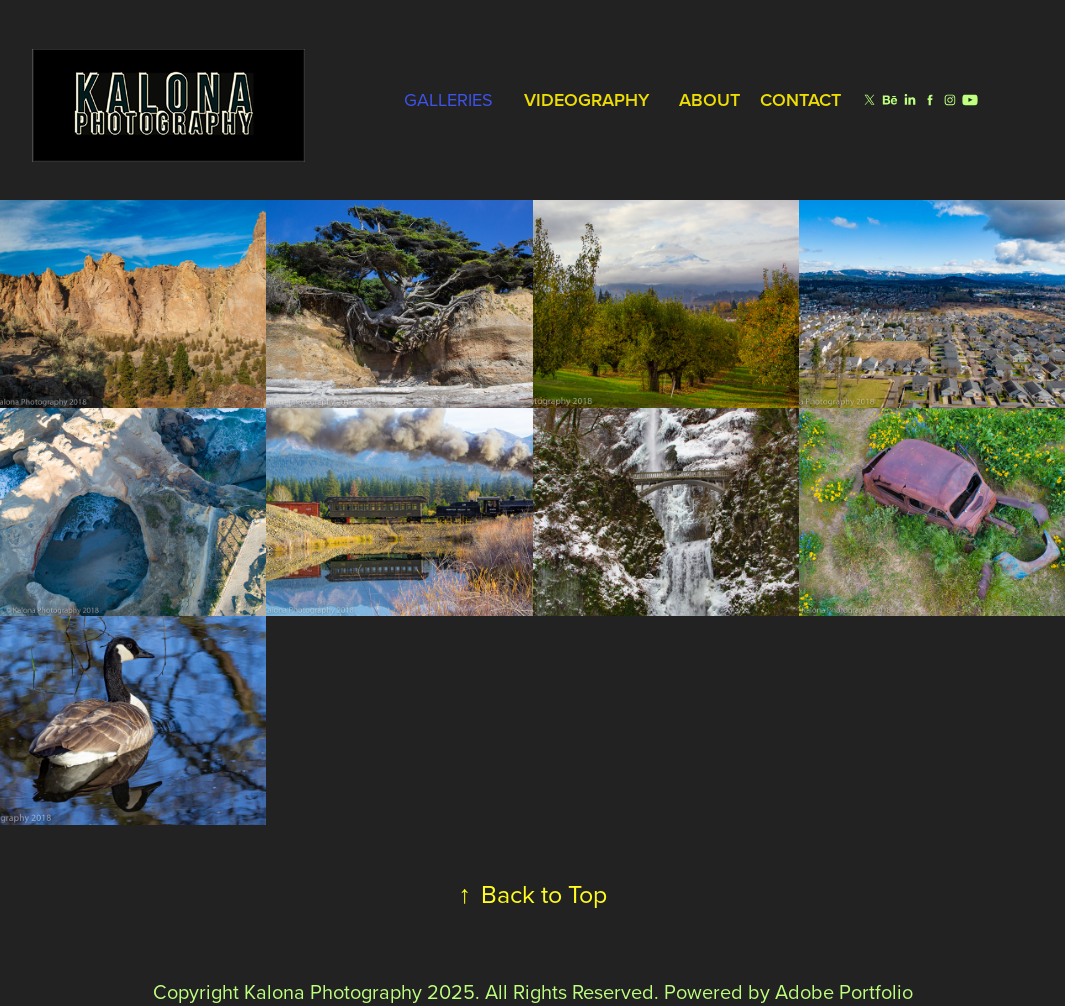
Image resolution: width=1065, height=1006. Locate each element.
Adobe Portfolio (844, 991)
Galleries (448, 99)
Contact (800, 99)
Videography (586, 99)
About (709, 99)
